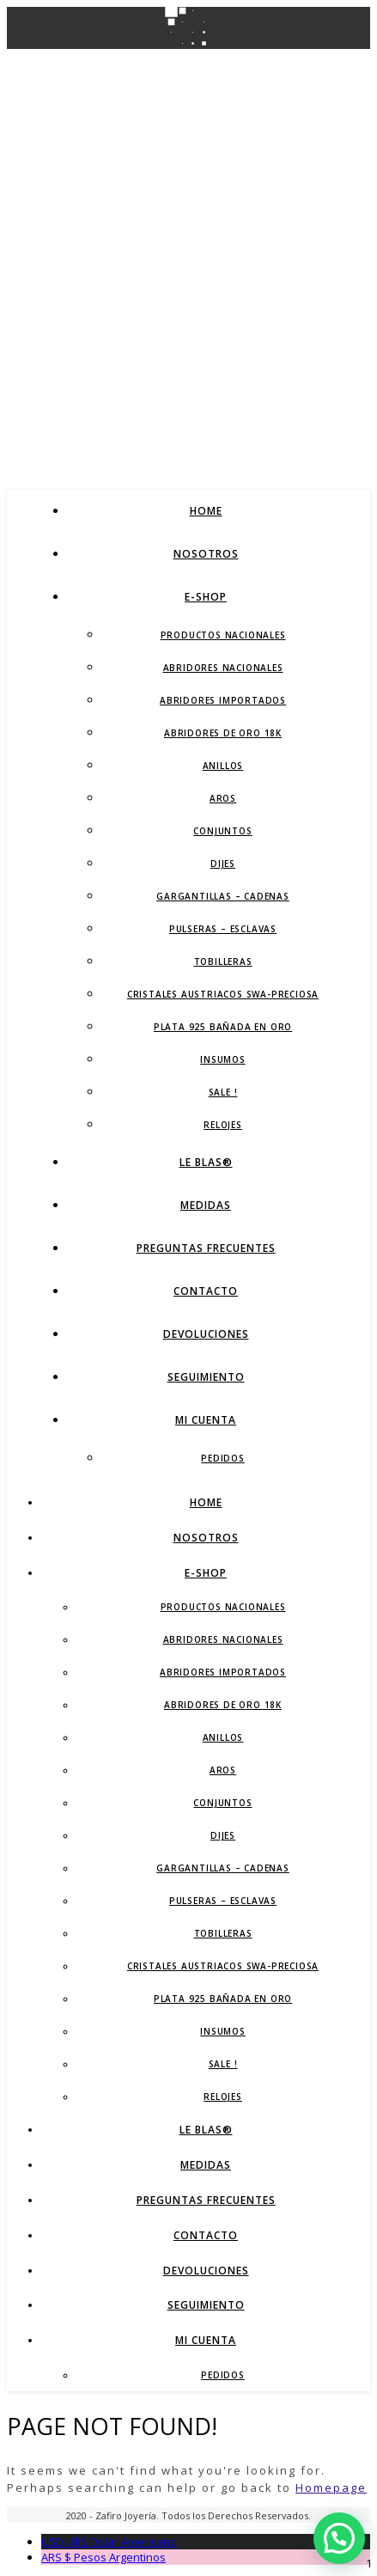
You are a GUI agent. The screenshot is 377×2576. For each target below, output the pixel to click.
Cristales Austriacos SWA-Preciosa (223, 994)
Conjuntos (222, 831)
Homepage (331, 2487)
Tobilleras (223, 961)
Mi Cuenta (205, 1420)
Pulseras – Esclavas (223, 929)
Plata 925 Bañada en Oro (223, 1027)
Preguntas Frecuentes (206, 1248)
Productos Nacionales (223, 635)
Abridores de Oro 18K (223, 733)
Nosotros (206, 553)
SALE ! (223, 1092)
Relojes (223, 1125)
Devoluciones (206, 1334)
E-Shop (206, 596)
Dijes (222, 864)
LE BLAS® (206, 1162)
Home (206, 511)
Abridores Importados (223, 700)
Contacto (205, 1291)
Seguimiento (206, 1377)
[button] (339, 2538)
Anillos (223, 766)
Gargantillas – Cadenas (222, 896)
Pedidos (223, 1458)
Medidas (205, 1205)
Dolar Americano (109, 2541)
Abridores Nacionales (223, 668)
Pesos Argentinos (103, 2557)
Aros (223, 798)
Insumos (223, 1059)
